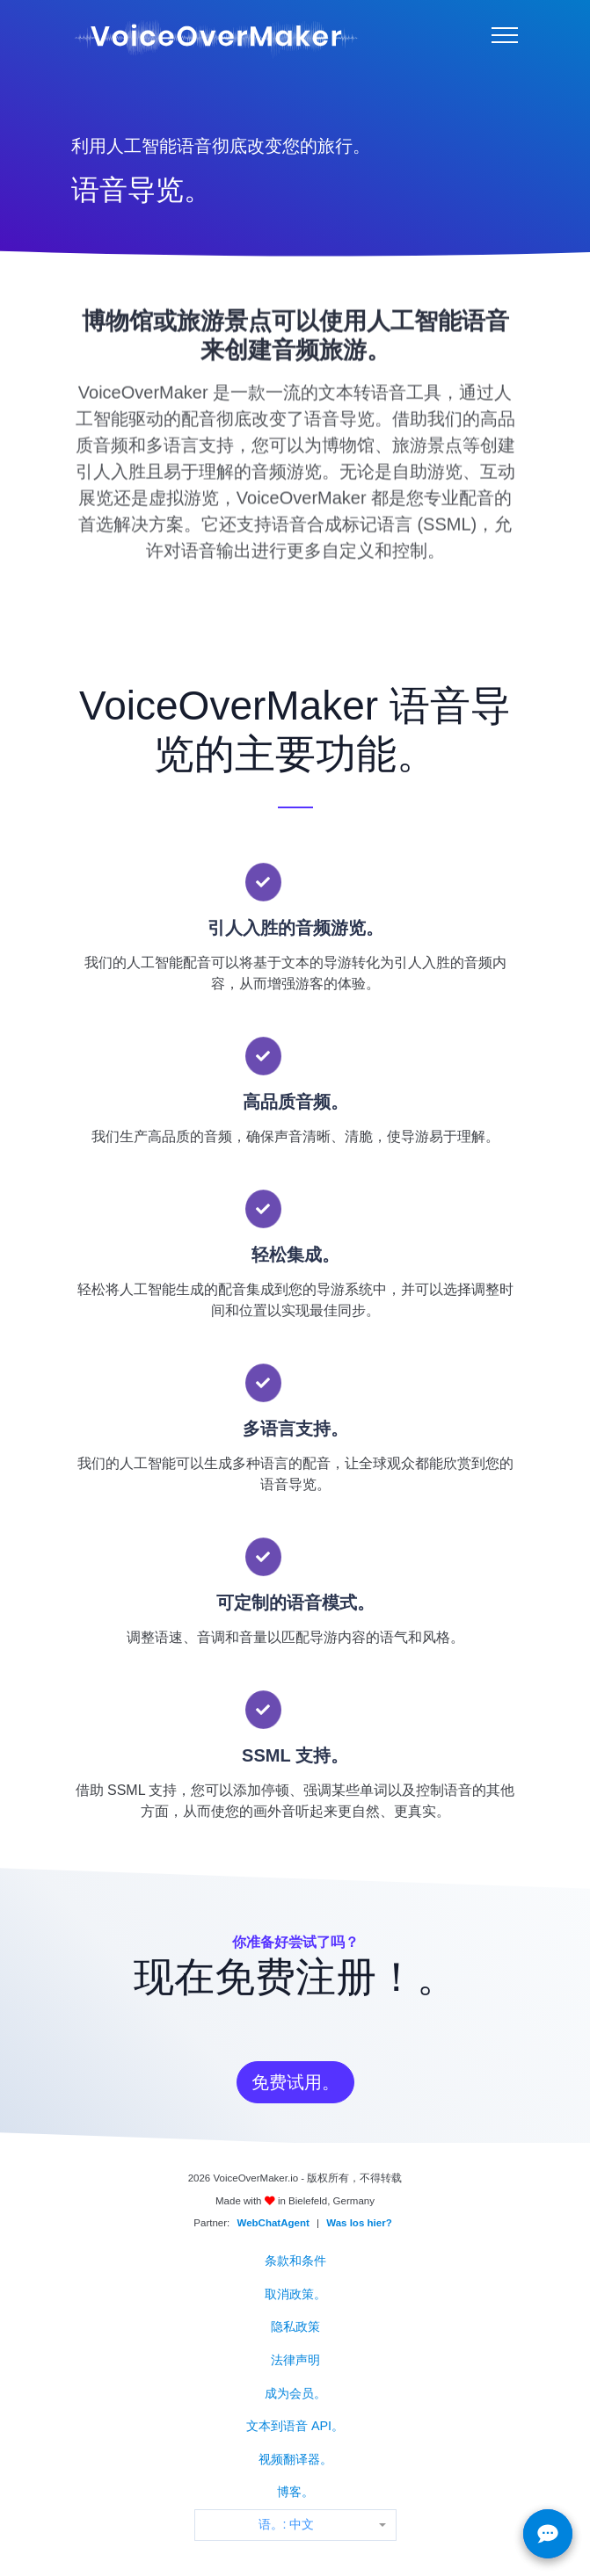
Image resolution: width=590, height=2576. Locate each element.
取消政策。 (295, 2294)
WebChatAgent (273, 2223)
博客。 (295, 2492)
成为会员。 (295, 2393)
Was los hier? (358, 2223)
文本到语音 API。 (295, 2426)
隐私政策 (295, 2326)
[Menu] (504, 35)
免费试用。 (295, 2082)
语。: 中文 (287, 2524)
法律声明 (295, 2360)
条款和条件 (295, 2261)
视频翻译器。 (295, 2459)
